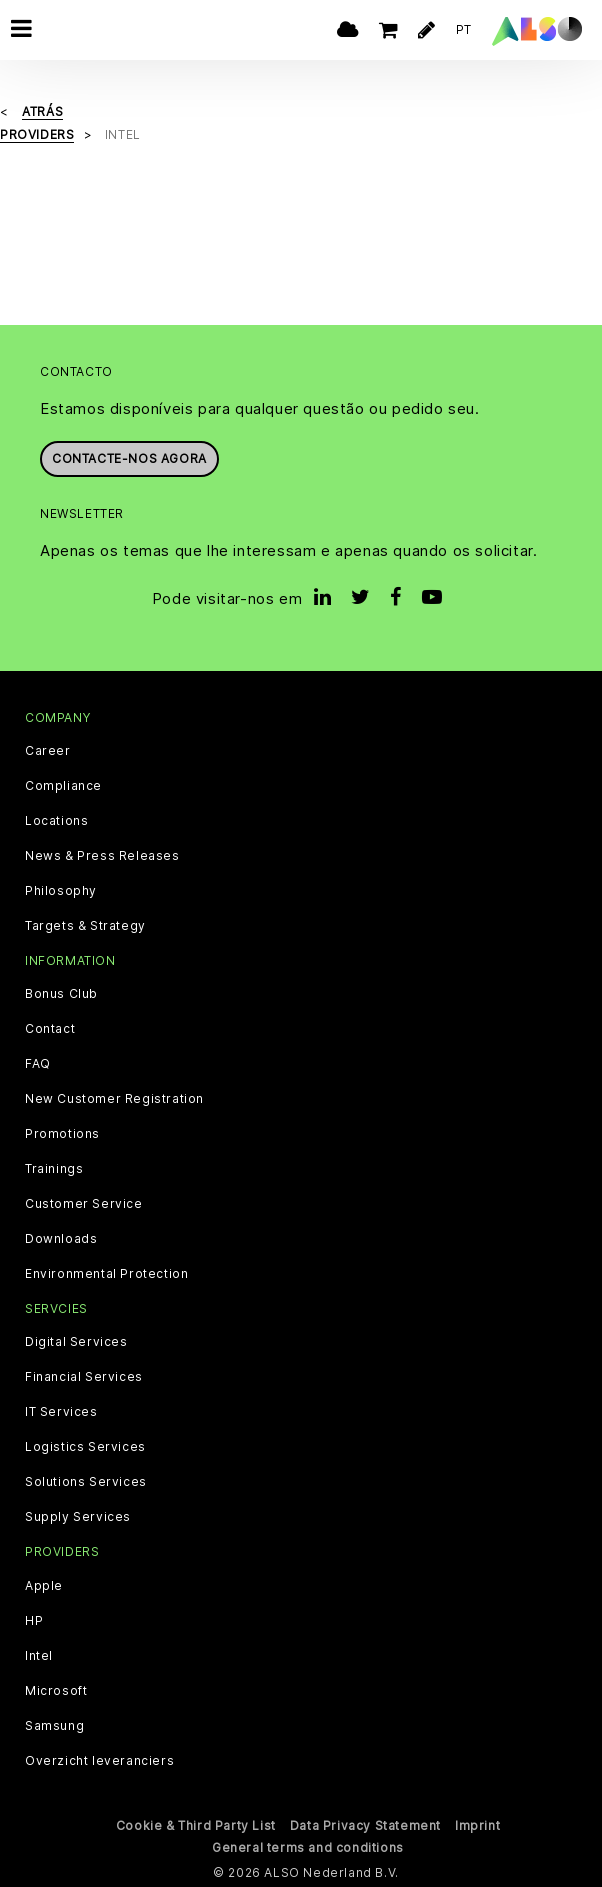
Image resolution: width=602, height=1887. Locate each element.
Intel (39, 1656)
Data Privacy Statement (365, 1825)
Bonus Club (61, 994)
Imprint (477, 1825)
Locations (56, 821)
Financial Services (84, 1377)
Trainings (54, 1169)
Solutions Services (86, 1482)
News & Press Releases (102, 856)
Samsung (54, 1726)
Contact (50, 1029)
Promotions (62, 1134)
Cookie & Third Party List (196, 1825)
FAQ (38, 1064)
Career (48, 751)
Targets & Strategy (85, 926)
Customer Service (84, 1204)
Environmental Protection (106, 1274)
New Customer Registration (114, 1099)
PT (464, 29)
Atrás (42, 111)
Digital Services (76, 1342)
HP (34, 1621)
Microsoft (56, 1691)
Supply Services (78, 1517)
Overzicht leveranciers (99, 1761)
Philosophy (61, 891)
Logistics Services (85, 1447)
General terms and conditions (308, 1847)
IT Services (61, 1412)
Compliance (63, 786)
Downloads (61, 1239)
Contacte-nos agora (129, 458)
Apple (44, 1586)
